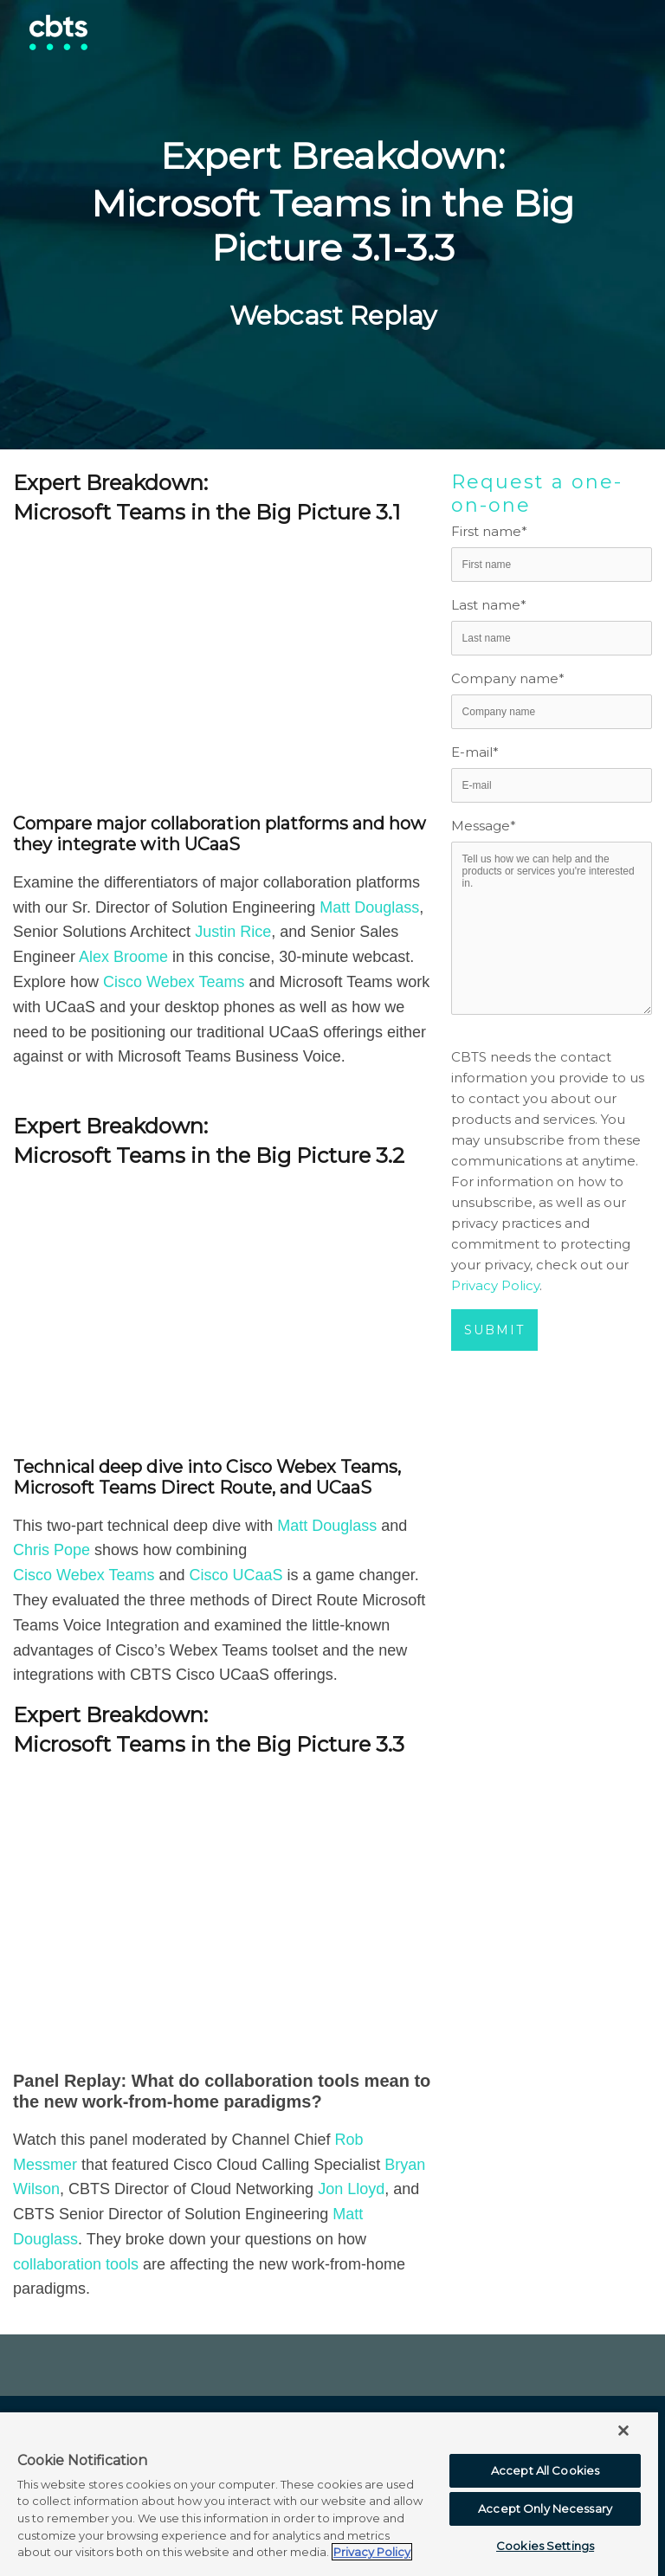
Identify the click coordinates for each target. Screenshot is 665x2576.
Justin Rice (233, 931)
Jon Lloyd (351, 2189)
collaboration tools (76, 2264)
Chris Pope (51, 1550)
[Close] (623, 2430)
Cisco (124, 982)
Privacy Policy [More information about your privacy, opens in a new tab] (371, 2552)
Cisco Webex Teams (83, 1575)
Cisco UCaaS (235, 1575)
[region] (329, 2493)
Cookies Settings (545, 2546)
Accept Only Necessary (545, 2508)
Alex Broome (125, 956)
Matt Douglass (369, 907)
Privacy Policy (495, 1285)
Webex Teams (195, 982)
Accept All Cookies (545, 2470)
